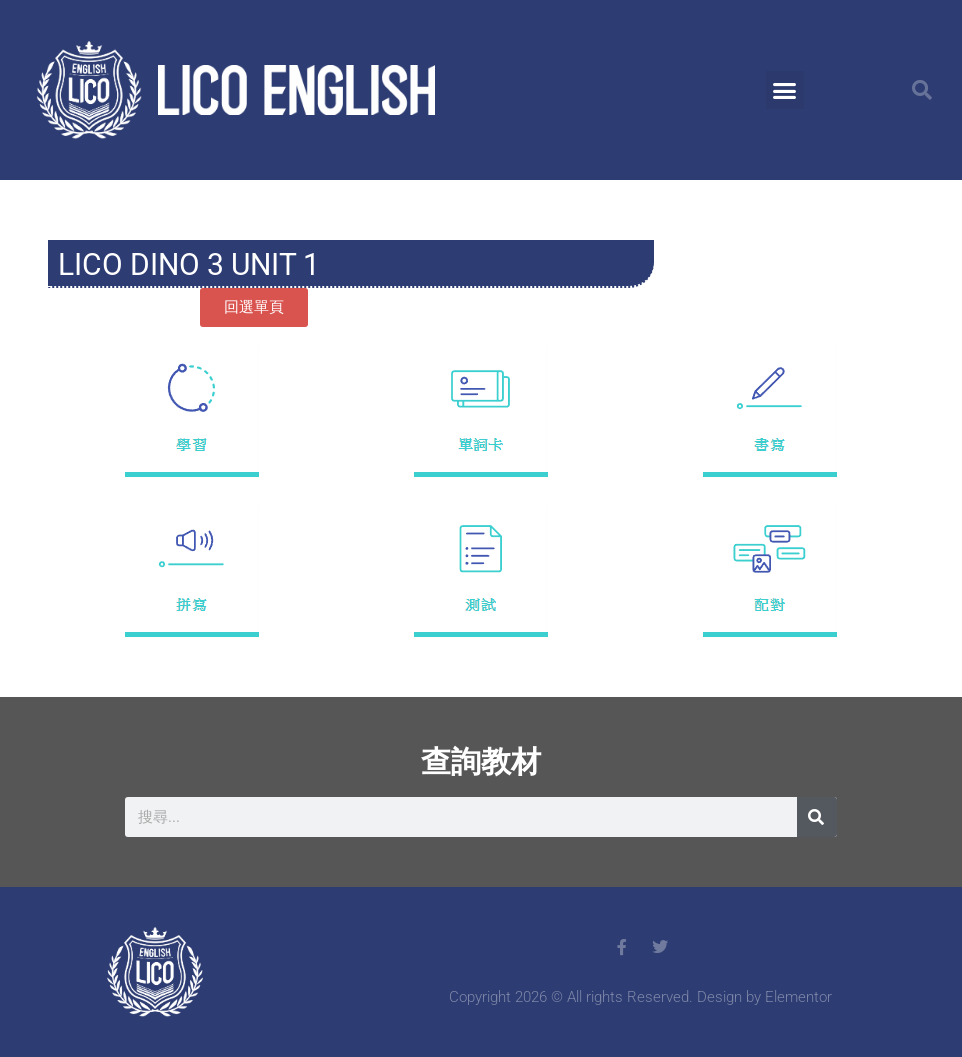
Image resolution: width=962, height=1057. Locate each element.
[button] (785, 90)
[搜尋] (817, 817)
